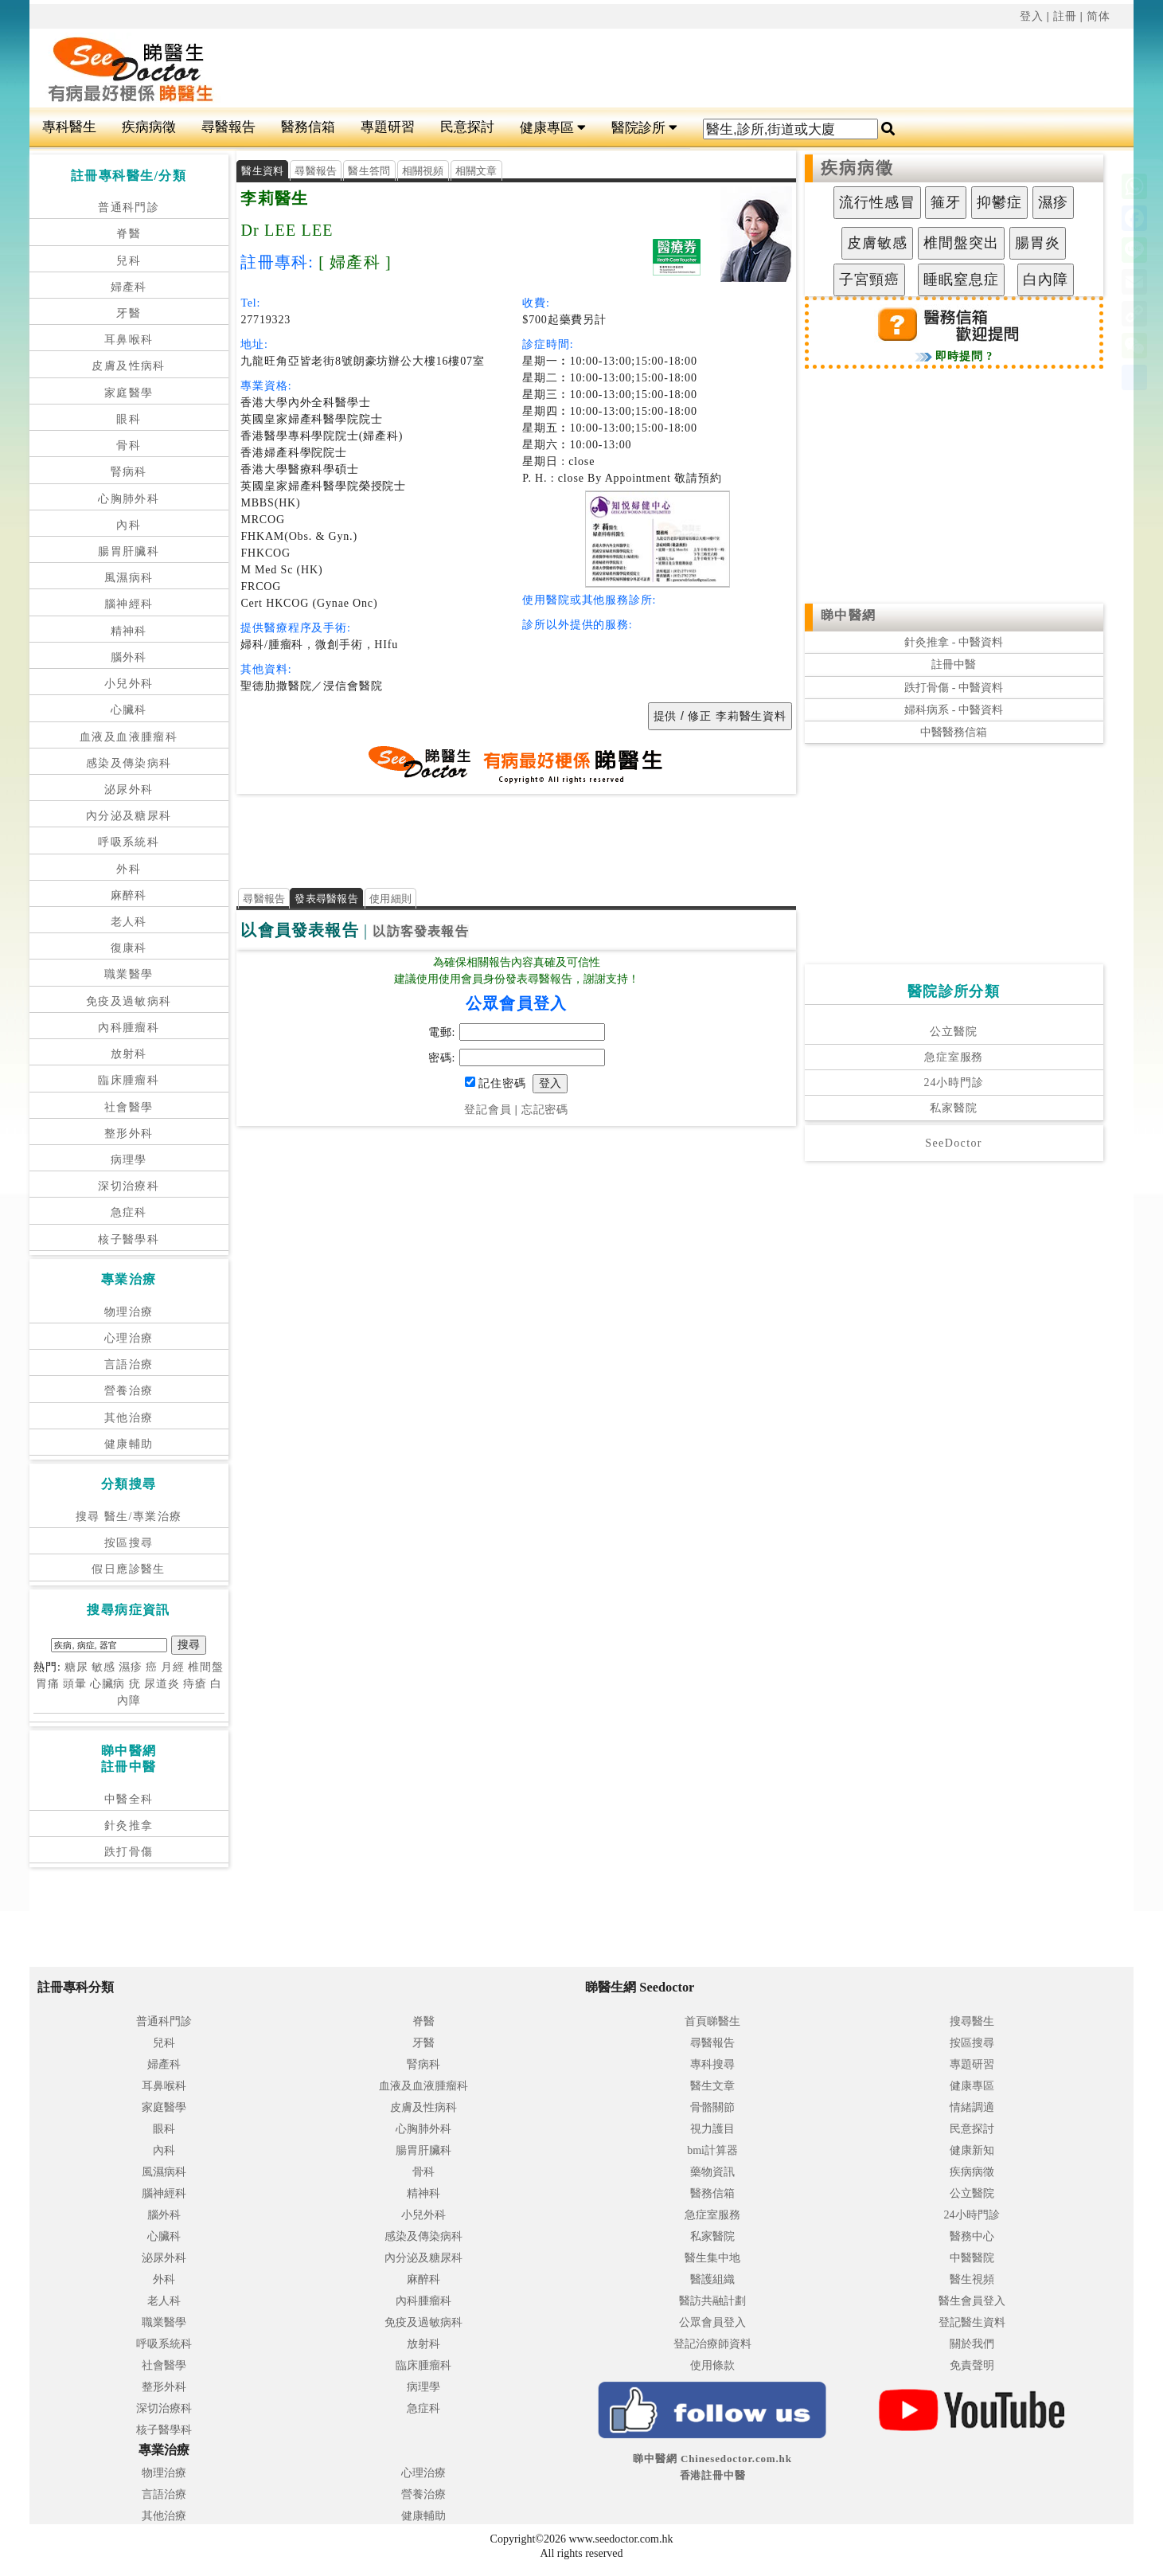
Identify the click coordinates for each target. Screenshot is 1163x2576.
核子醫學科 (128, 1239)
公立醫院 (953, 1032)
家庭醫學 (129, 393)
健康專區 (553, 127)
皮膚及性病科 (128, 366)
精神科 (129, 631)
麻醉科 (129, 895)
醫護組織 (712, 2279)
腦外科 (129, 657)
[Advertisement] (637, 68)
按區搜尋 (129, 1543)
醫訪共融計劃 (712, 2301)
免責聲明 (972, 2365)
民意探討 (467, 127)
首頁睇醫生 (712, 2021)
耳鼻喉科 (129, 340)
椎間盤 (206, 1667)
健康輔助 (129, 1444)
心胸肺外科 (128, 499)
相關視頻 (423, 171)
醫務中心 (972, 2236)
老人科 (129, 922)
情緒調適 (972, 2107)
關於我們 (972, 2344)
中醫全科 (129, 1799)
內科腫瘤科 (128, 1028)
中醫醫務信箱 (953, 732)
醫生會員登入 (972, 2301)
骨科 (128, 445)
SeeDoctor (953, 1143)
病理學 (129, 1160)
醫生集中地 (712, 2258)
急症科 (129, 1212)
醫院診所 (644, 127)
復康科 (129, 948)
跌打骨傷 (129, 1852)
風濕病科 (129, 578)
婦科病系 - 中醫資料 (953, 710)
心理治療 (129, 1338)
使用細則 (390, 899)
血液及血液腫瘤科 (129, 737)
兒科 (128, 261)
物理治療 (129, 1312)
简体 (1098, 16)
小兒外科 (129, 684)
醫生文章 (712, 2086)
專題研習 (388, 127)
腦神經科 (129, 604)
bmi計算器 (712, 2150)
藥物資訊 (712, 2172)
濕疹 (130, 1667)
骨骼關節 (712, 2107)
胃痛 (48, 1684)
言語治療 (129, 1364)
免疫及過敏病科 (129, 1001)
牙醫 (128, 313)
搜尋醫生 (972, 2021)
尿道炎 (162, 1684)
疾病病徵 (149, 127)
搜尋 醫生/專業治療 (128, 1517)
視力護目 (712, 2129)
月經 (173, 1667)
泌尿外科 (129, 789)
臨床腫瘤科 (128, 1080)
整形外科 (129, 1133)
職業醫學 (129, 974)
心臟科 (129, 710)
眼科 (128, 419)
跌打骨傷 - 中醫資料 (953, 688)
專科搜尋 (712, 2064)
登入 (1032, 16)
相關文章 (476, 171)
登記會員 (487, 1110)
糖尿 (76, 1667)
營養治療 (129, 1391)
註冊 (1065, 16)
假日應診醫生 (128, 1569)
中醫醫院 (972, 2258)
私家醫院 (953, 1108)
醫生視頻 (972, 2279)
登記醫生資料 (972, 2322)
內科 (128, 525)
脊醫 (128, 234)
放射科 (129, 1054)
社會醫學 (129, 1107)
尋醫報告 (228, 127)
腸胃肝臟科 (128, 551)
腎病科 (129, 472)
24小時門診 (954, 1083)
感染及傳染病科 (129, 763)
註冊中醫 (953, 664)
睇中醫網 (848, 615)
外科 (128, 869)
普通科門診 (128, 207)
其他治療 (129, 1418)
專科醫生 (69, 127)
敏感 (103, 1667)
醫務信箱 (308, 127)
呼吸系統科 (128, 842)
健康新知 (972, 2150)
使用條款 (712, 2365)
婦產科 (129, 287)
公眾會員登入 (712, 2322)
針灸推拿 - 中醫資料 (953, 642)
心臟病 (108, 1684)
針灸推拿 (129, 1825)
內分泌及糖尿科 (129, 816)
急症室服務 (953, 1057)
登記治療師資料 (712, 2344)
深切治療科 (128, 1186)
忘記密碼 (544, 1110)
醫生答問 (369, 171)
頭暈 (75, 1684)
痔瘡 (195, 1684)
